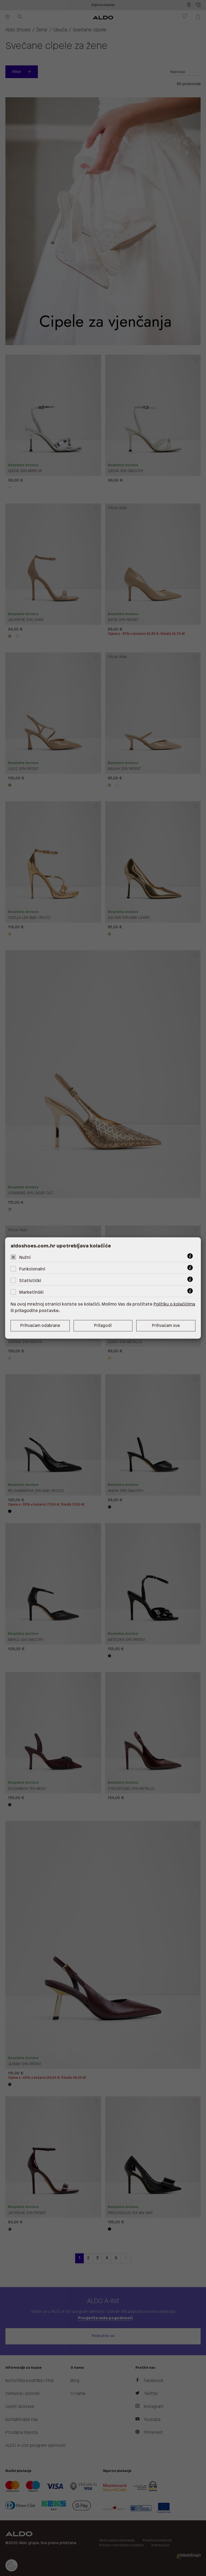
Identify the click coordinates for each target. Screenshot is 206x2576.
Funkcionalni (32, 1269)
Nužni (25, 1257)
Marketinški (31, 1292)
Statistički (30, 1281)
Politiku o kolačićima (174, 1304)
